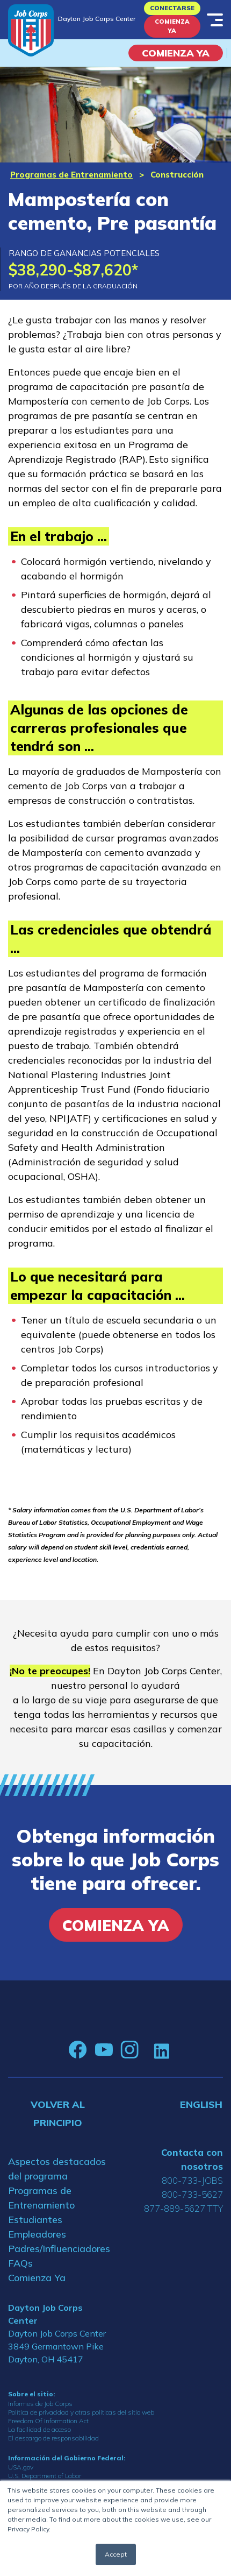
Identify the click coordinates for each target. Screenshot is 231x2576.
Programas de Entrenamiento (71, 174)
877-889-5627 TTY (183, 2208)
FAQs (20, 2263)
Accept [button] (116, 2554)
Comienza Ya (172, 26)
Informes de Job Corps (40, 2404)
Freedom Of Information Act (48, 2421)
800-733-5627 (192, 2194)
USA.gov (20, 2467)
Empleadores (37, 2234)
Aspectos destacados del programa (57, 2168)
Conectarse (172, 8)
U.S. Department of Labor (44, 2476)
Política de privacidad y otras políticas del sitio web (81, 2412)
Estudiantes (35, 2219)
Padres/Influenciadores (57, 2248)
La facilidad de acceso (39, 2429)
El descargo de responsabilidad (53, 2438)
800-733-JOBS (192, 2180)
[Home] (31, 30)
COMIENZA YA (176, 53)
